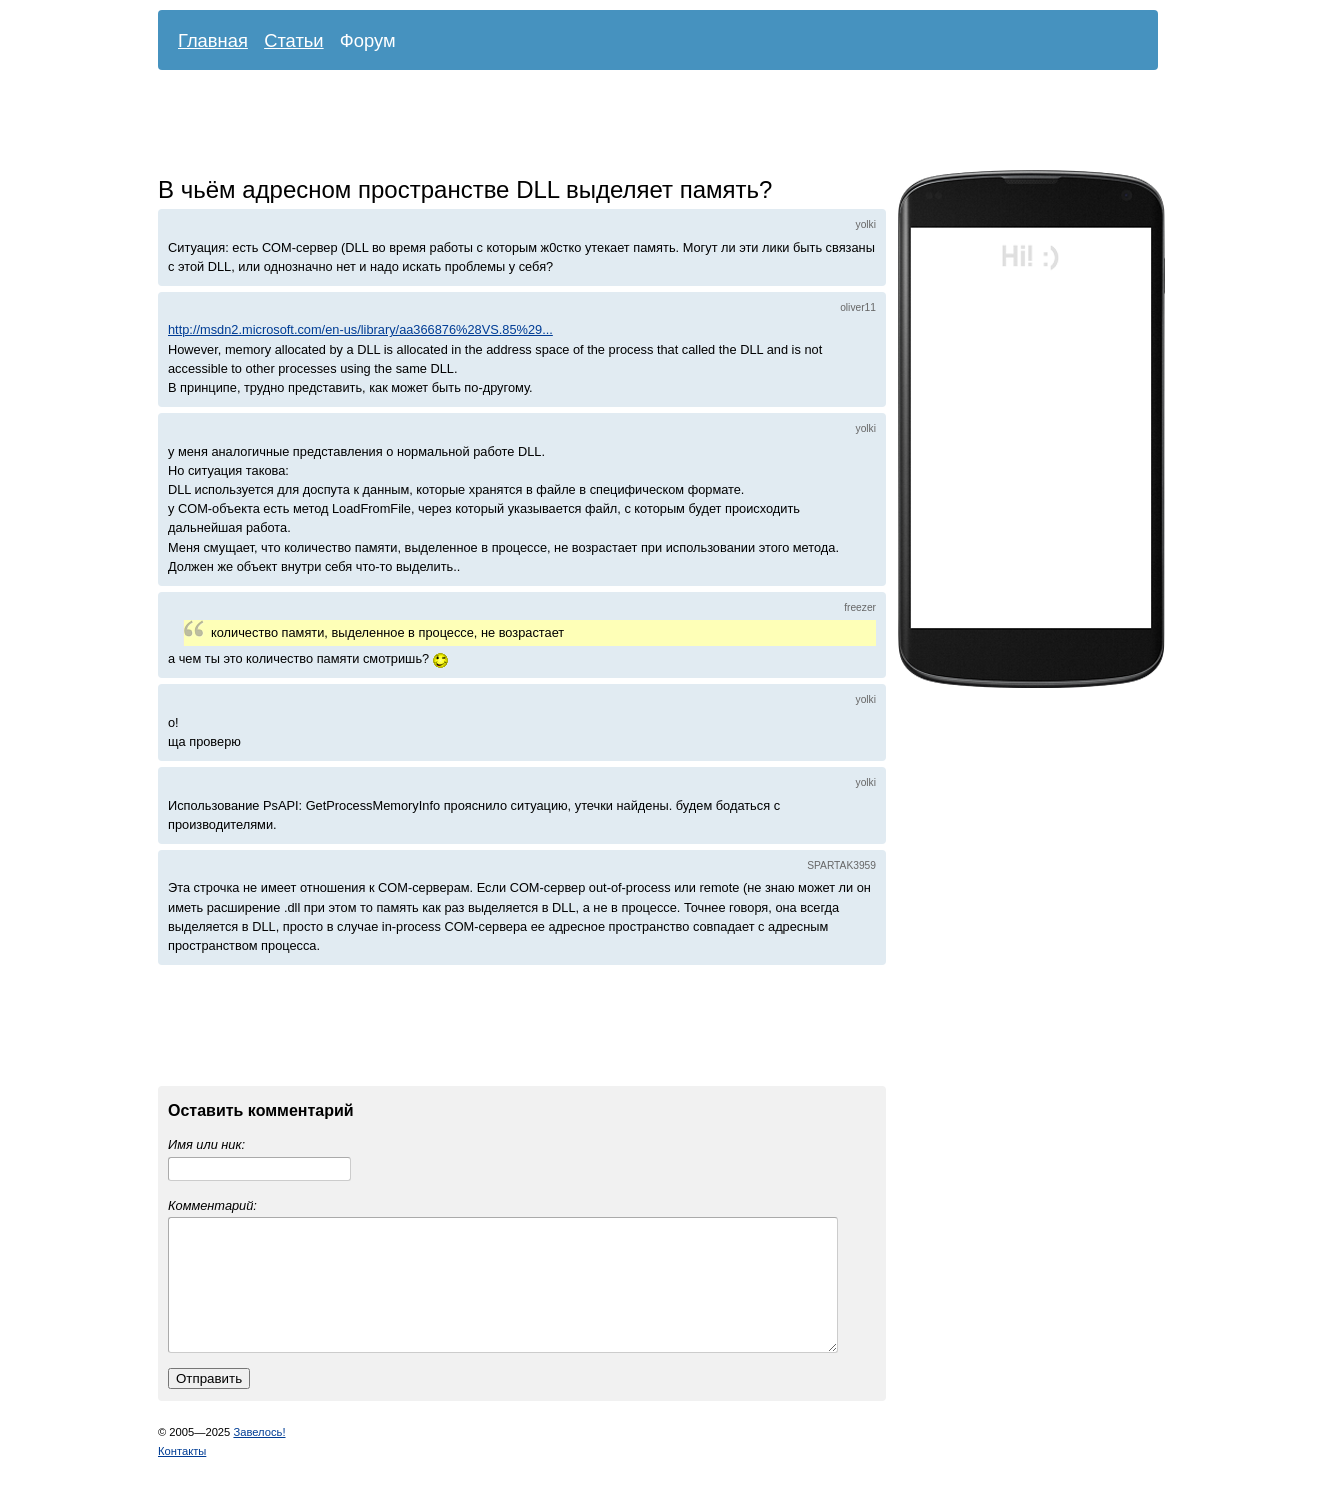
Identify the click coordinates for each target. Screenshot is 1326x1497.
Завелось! (259, 1456)
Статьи (294, 40)
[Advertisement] (643, 125)
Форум (368, 40)
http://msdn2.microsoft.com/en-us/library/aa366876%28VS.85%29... (360, 329)
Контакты (182, 1475)
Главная (213, 40)
